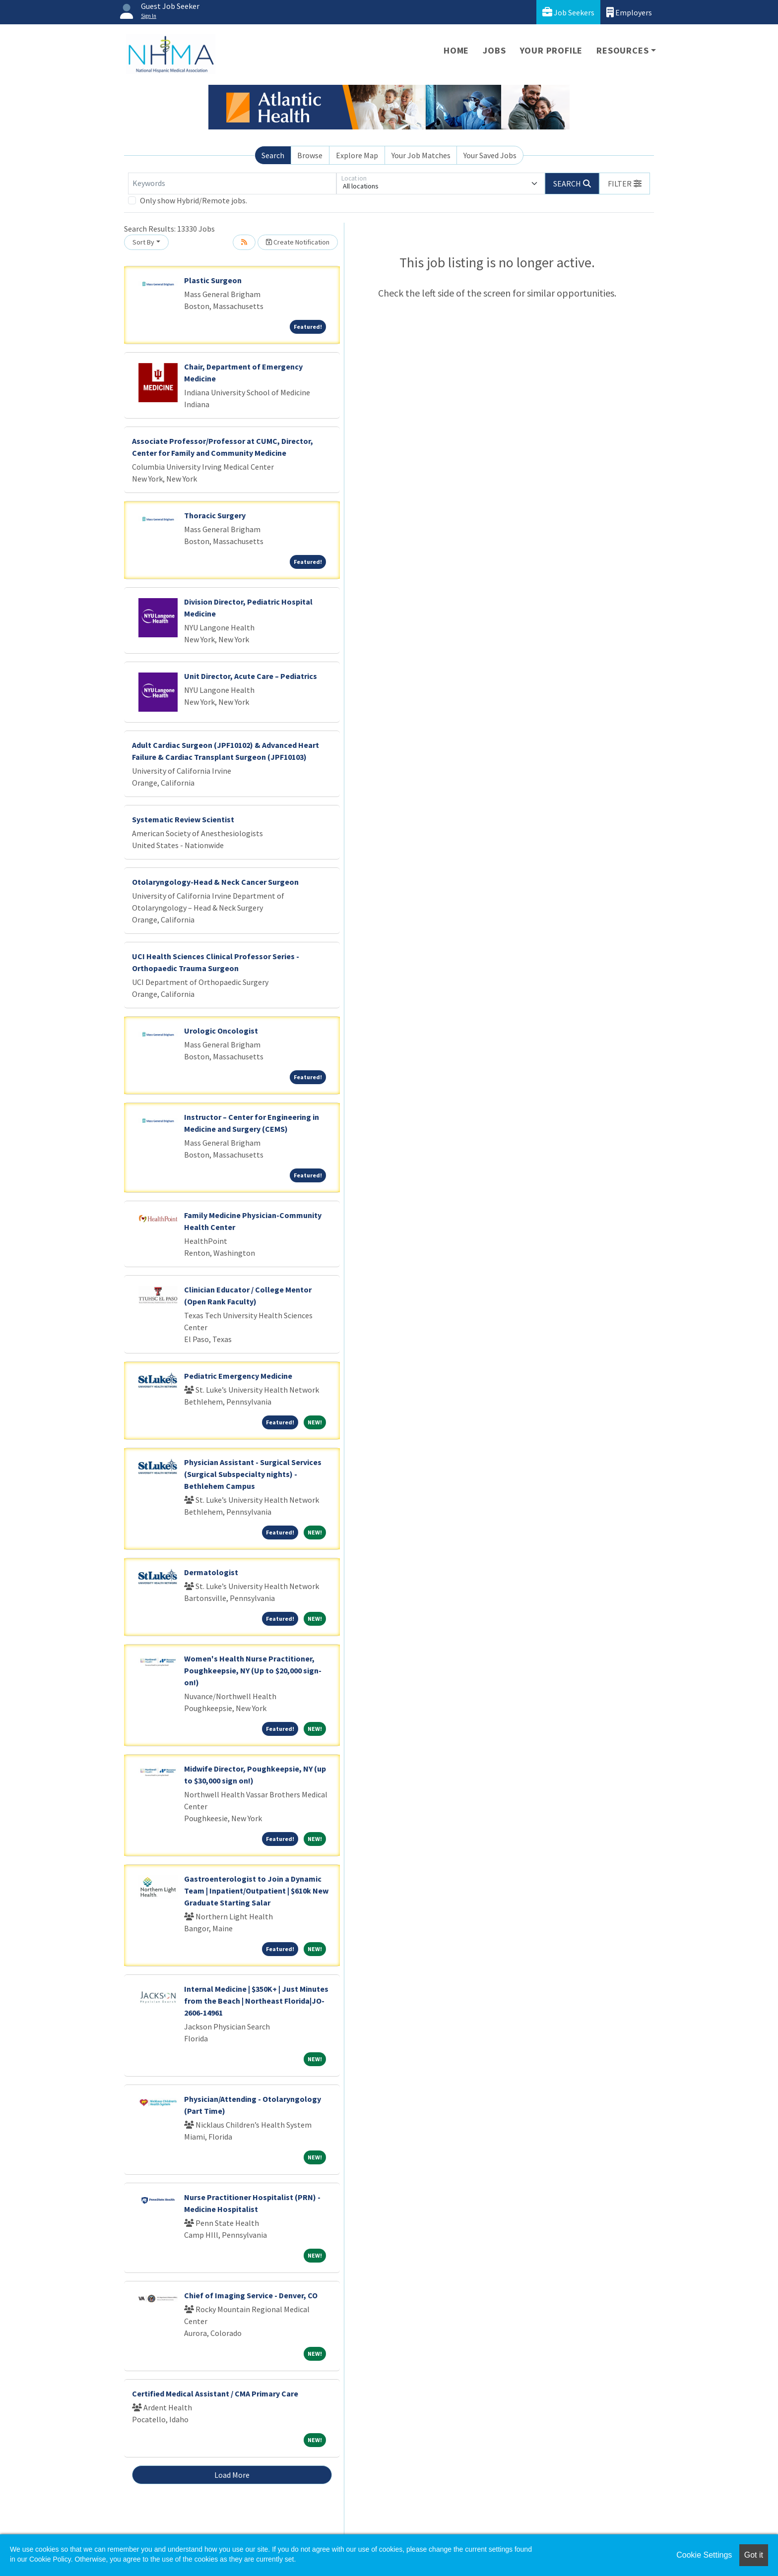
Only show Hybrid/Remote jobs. (193, 200)
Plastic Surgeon (213, 280)
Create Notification (297, 242)
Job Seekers (568, 12)
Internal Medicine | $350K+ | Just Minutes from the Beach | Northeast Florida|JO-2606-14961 (256, 2001)
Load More (232, 2475)
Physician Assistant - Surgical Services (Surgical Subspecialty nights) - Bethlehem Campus (253, 1474)
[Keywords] (232, 183)
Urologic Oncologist (221, 1031)
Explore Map (357, 155)
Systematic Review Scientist (183, 819)
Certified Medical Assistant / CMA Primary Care (215, 2393)
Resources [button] (622, 50)
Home (456, 50)
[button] (624, 183)
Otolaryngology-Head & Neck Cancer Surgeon (215, 882)
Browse (310, 155)
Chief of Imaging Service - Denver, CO (251, 2295)
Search (272, 155)
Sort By (143, 242)
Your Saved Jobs (490, 155)
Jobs (494, 50)
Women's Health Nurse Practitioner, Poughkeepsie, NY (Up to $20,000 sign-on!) (253, 1670)
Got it (753, 2555)
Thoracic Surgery (215, 515)
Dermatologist (211, 1572)
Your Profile (551, 50)
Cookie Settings (704, 2555)
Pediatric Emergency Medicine (238, 1376)
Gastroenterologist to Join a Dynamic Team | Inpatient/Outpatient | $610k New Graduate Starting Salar (256, 1890)
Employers (629, 12)
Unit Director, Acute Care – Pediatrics (250, 676)
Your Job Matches (421, 155)
